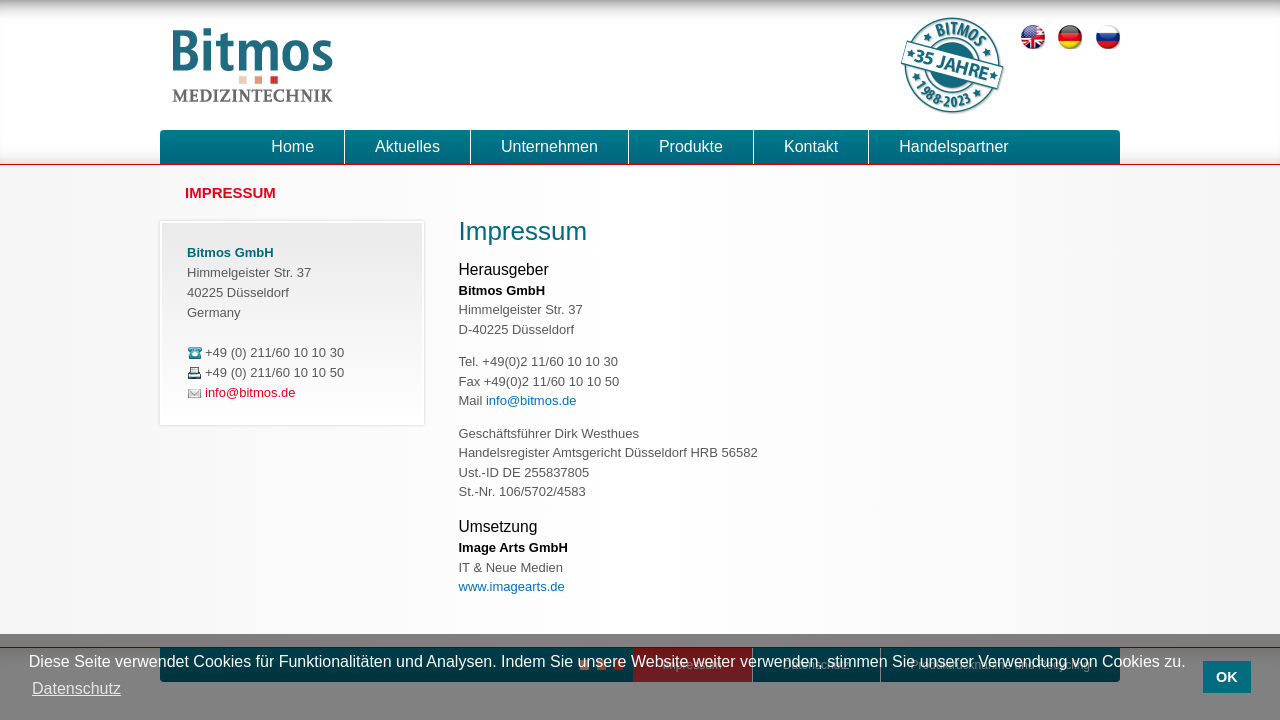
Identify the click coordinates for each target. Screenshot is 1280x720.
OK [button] (1227, 677)
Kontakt (811, 146)
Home (292, 146)
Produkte (691, 146)
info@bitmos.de (531, 400)
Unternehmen (549, 146)
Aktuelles (407, 146)
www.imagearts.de (512, 586)
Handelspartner (953, 146)
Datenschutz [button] (76, 688)
